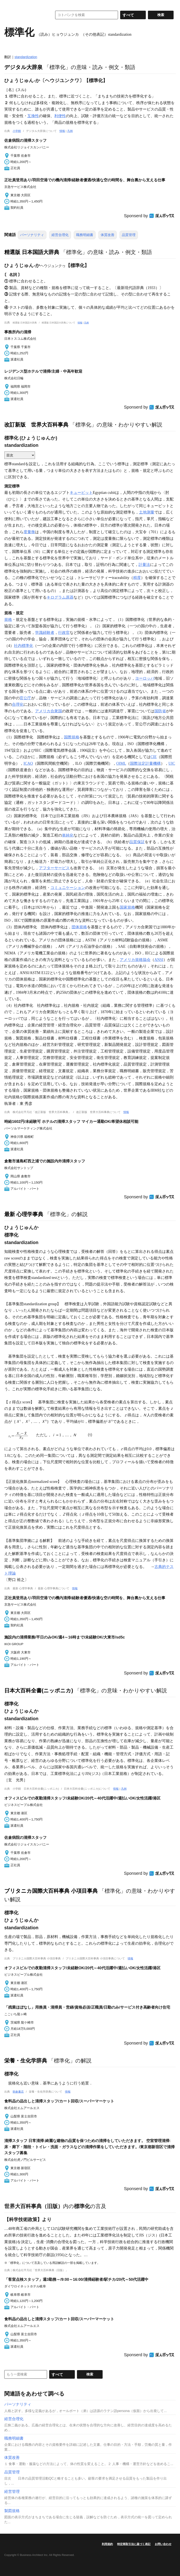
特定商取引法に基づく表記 (133, 2544)
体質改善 (107, 235)
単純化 (68, 835)
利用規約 (107, 2544)
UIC (171, 763)
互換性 (33, 116)
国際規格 (71, 737)
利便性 (60, 116)
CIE (153, 757)
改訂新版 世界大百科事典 (36, 425)
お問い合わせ (163, 2544)
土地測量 (146, 512)
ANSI (158, 960)
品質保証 (137, 842)
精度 (137, 578)
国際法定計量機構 (145, 763)
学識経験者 (44, 632)
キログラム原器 (60, 597)
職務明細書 (84, 235)
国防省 (160, 711)
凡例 (70, 131)
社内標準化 (23, 646)
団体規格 (79, 927)
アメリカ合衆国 (48, 711)
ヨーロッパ (144, 678)
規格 (8, 619)
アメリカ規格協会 (135, 960)
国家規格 (127, 907)
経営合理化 (60, 235)
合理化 (18, 704)
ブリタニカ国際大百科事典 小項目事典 (51, 1891)
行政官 (64, 632)
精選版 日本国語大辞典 (31, 252)
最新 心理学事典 (23, 1214)
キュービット (81, 492)
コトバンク (25, 15)
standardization (26, 57)
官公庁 (25, 698)
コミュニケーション (67, 888)
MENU (8, 4)
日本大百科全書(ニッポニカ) (38, 1690)
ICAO (28, 763)
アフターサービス (54, 868)
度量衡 (29, 532)
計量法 (144, 564)
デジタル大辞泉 (23, 67)
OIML (121, 763)
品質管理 (129, 235)
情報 (62, 131)
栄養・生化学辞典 (25, 2061)
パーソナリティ (32, 235)
